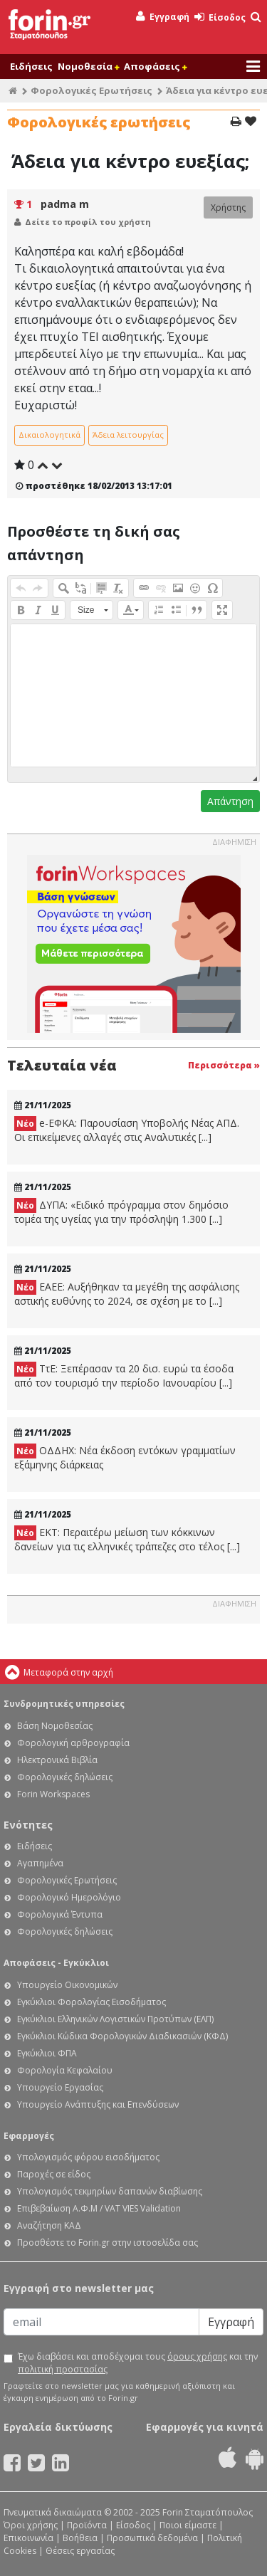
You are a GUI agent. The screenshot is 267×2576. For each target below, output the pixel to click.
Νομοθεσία (88, 66)
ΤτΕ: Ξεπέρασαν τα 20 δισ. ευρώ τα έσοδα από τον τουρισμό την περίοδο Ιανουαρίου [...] (124, 1375)
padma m (65, 204)
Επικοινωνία (28, 2538)
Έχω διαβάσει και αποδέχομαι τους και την (138, 2362)
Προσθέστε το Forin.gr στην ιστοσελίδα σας (107, 2242)
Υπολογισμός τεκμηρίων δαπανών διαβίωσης (109, 2191)
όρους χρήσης (197, 2356)
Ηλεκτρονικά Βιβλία (57, 1760)
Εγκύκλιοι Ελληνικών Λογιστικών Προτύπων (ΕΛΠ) (115, 2019)
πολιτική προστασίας (63, 2369)
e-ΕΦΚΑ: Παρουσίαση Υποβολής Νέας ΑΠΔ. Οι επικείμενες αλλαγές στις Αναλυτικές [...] (126, 1130)
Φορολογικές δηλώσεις (64, 1777)
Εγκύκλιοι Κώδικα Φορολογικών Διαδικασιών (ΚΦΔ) (122, 2036)
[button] (20, 588)
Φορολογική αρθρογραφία (73, 1743)
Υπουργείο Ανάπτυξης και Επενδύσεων (98, 2104)
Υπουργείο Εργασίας (60, 2087)
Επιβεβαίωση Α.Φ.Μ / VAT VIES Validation (99, 2208)
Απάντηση (230, 801)
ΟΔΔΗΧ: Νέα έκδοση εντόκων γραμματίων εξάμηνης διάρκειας (125, 1457)
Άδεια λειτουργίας (128, 434)
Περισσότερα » (224, 1065)
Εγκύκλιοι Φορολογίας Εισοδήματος (91, 2002)
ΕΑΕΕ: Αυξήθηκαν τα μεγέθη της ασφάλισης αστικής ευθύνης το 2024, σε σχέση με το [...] (126, 1294)
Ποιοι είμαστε (187, 2525)
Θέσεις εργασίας (80, 2551)
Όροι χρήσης (31, 2525)
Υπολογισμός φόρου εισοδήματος (88, 2157)
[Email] (101, 2321)
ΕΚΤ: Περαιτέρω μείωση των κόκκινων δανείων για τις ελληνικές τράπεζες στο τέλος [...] (127, 1539)
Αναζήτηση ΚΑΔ (49, 2225)
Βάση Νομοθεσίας (55, 1726)
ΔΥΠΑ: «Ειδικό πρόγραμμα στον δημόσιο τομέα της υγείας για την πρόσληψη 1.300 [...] (121, 1212)
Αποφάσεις (155, 66)
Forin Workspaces (53, 1794)
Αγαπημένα (40, 1863)
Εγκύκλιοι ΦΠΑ (47, 2053)
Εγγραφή (162, 17)
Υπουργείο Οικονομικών (67, 1985)
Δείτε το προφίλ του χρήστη (88, 221)
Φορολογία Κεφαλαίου (64, 2070)
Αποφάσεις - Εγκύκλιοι (56, 1963)
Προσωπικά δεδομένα (152, 2538)
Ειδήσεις (31, 66)
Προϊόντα (87, 2525)
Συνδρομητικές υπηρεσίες (64, 1704)
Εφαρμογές (29, 2136)
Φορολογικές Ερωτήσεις (91, 90)
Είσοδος (220, 17)
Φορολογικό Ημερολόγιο (69, 1897)
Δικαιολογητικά (49, 434)
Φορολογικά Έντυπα (60, 1914)
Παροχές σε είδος (53, 2174)
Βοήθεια (80, 2538)
